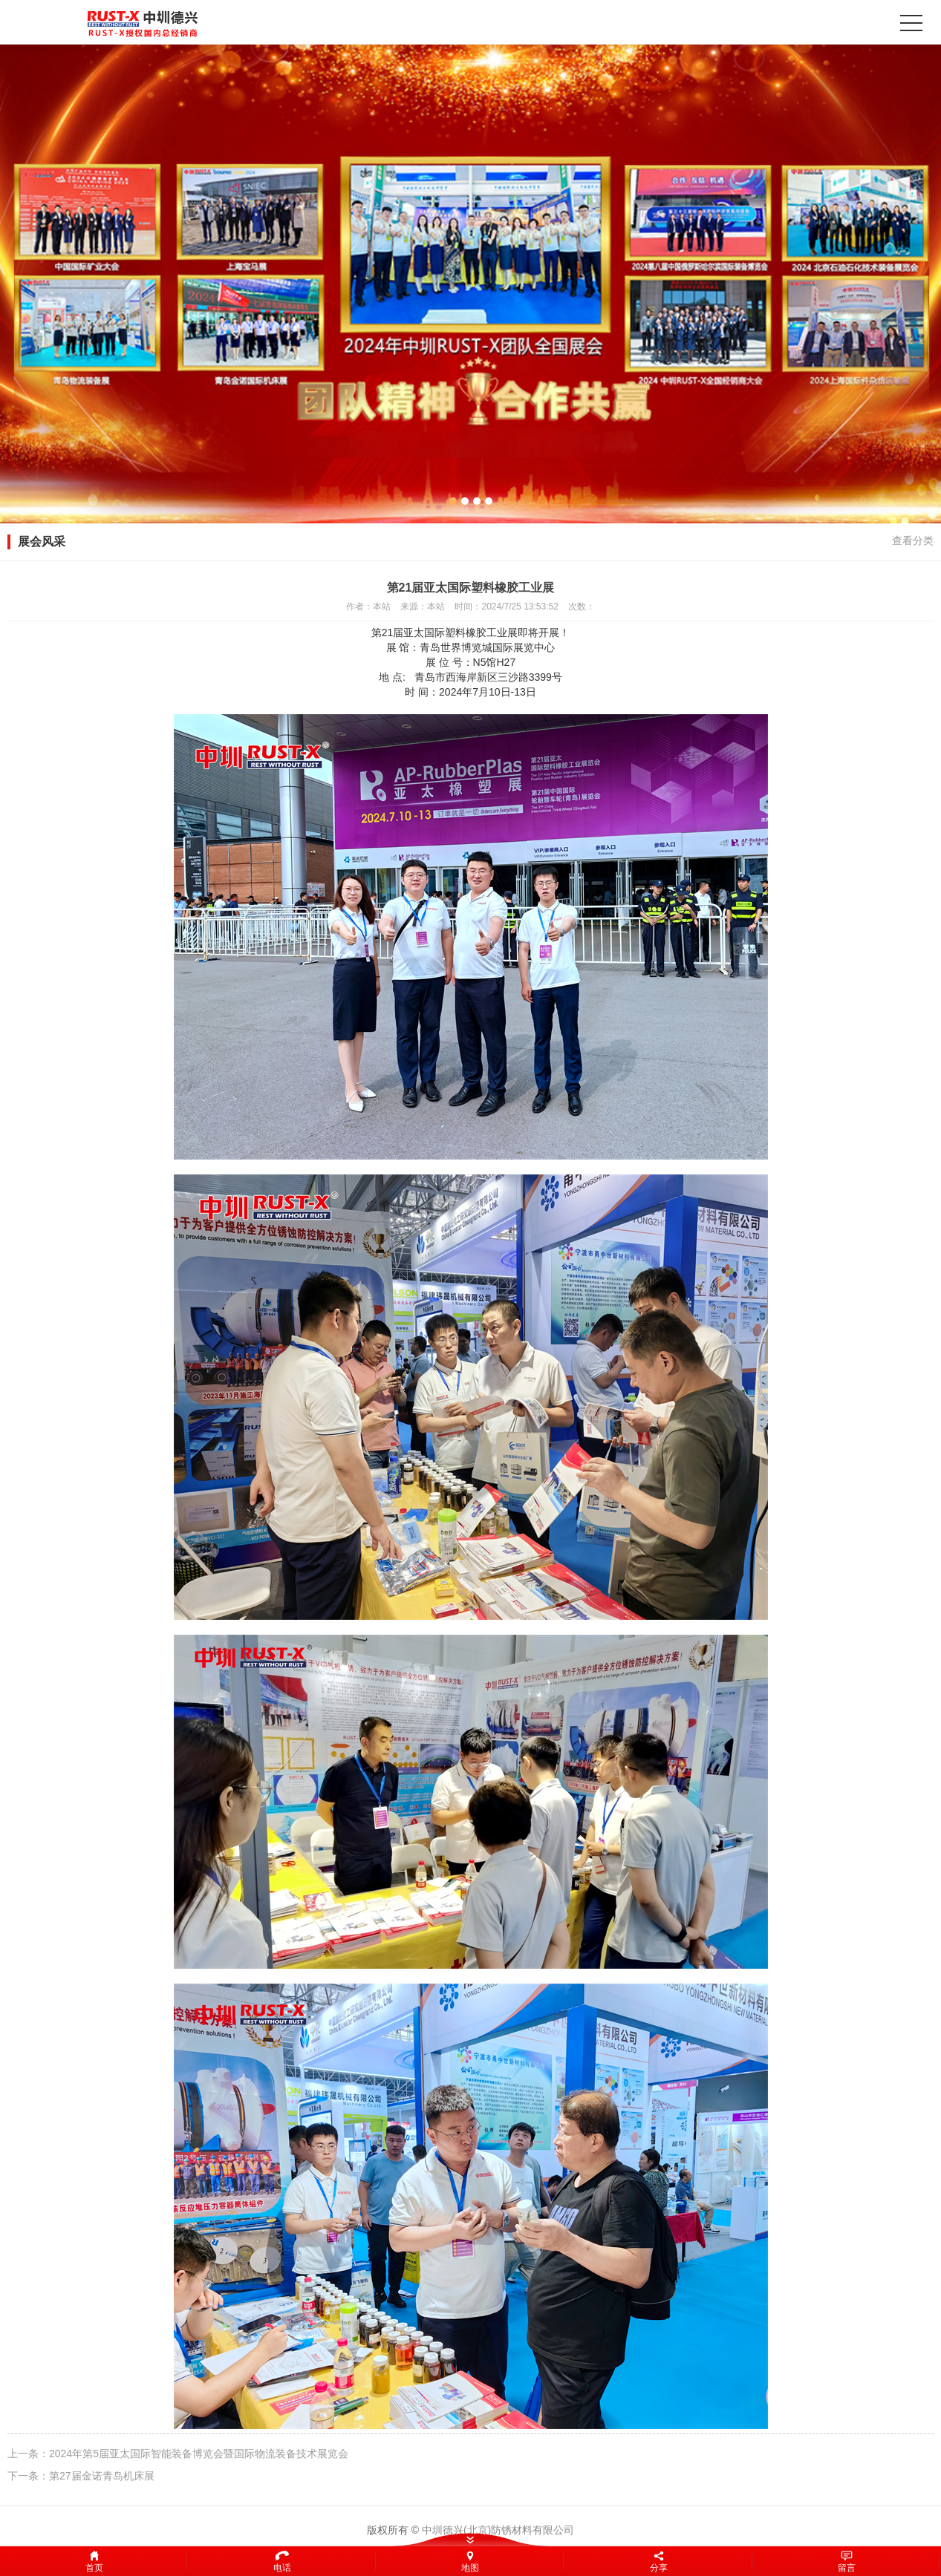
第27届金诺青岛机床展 (101, 2476)
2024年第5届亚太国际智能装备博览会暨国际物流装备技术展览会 (198, 2453)
